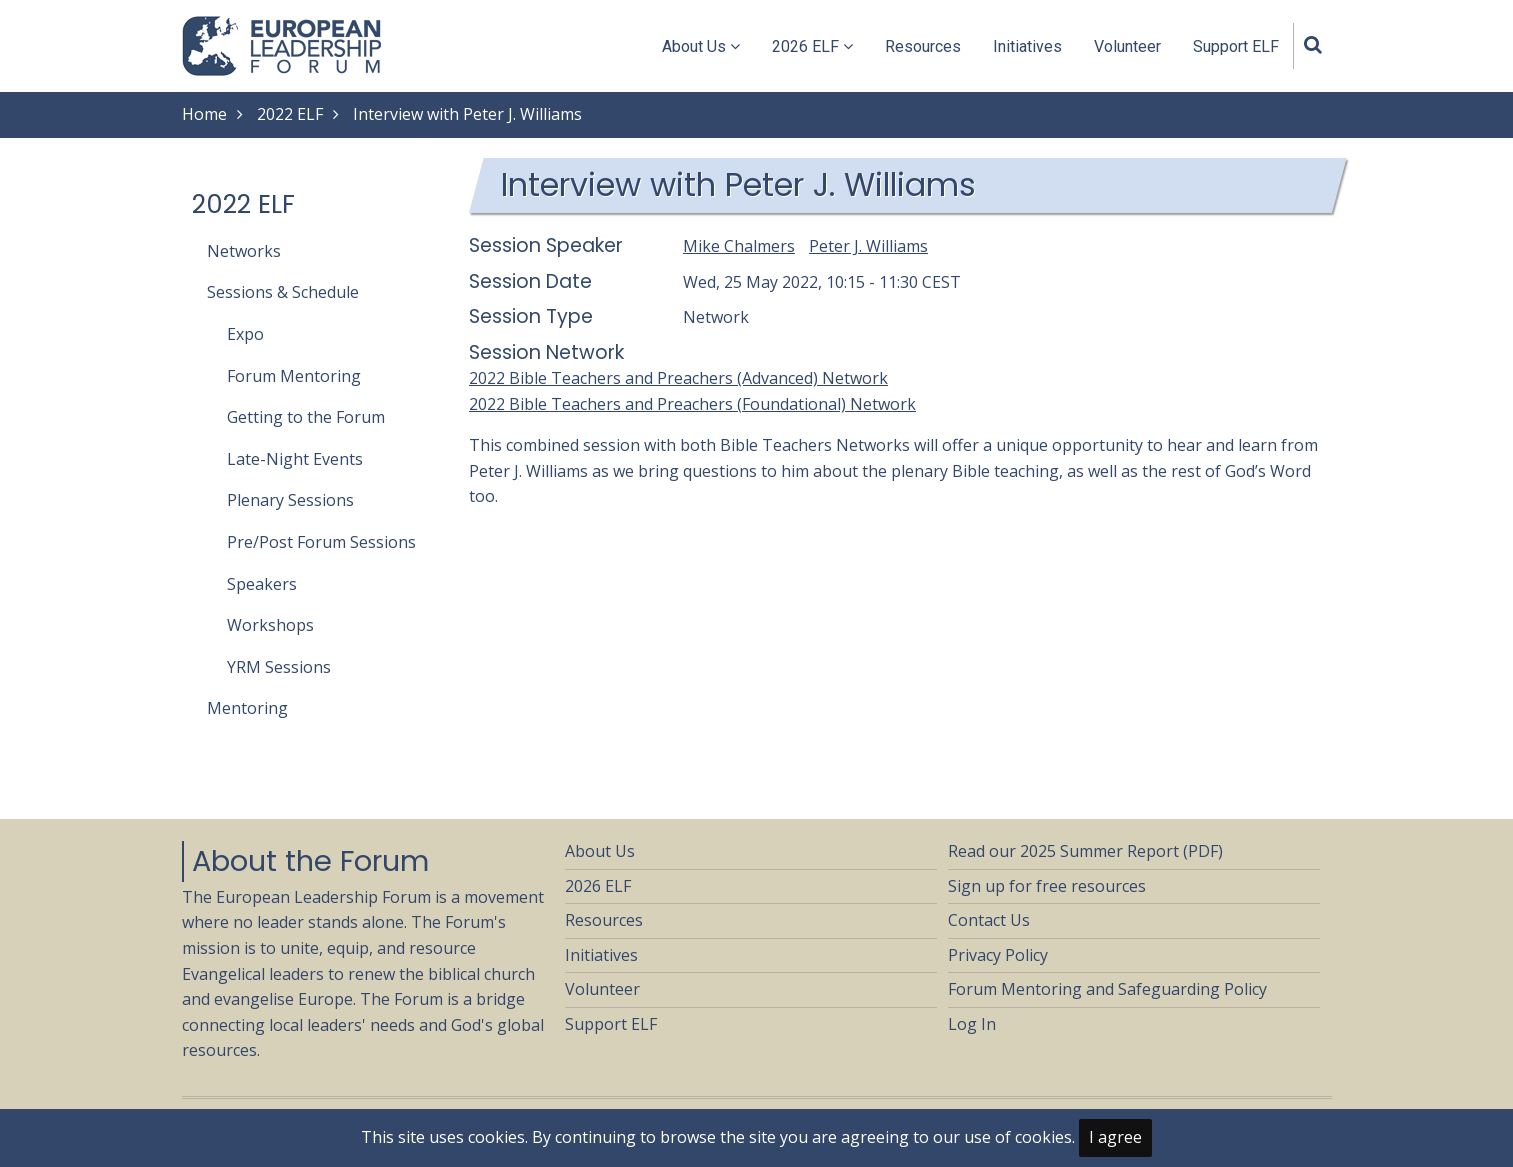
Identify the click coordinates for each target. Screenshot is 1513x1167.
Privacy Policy (998, 955)
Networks (244, 251)
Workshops (270, 625)
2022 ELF (290, 114)
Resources (923, 46)
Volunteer (1127, 46)
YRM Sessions (279, 667)
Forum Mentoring (294, 376)
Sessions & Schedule (283, 292)
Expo (245, 334)
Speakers (262, 584)
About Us (701, 46)
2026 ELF (812, 46)
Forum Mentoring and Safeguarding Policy (1107, 989)
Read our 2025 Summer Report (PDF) (1085, 851)
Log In (972, 1024)
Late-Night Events (295, 459)
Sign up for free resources (1047, 886)
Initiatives (1027, 46)
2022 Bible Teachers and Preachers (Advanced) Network (678, 378)
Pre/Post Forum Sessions (321, 542)
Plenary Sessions (290, 500)
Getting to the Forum (306, 417)
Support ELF (1236, 46)
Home (204, 114)
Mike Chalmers (739, 246)
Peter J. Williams (868, 246)
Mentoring (247, 708)
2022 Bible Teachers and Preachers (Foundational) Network (692, 404)
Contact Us (989, 920)
